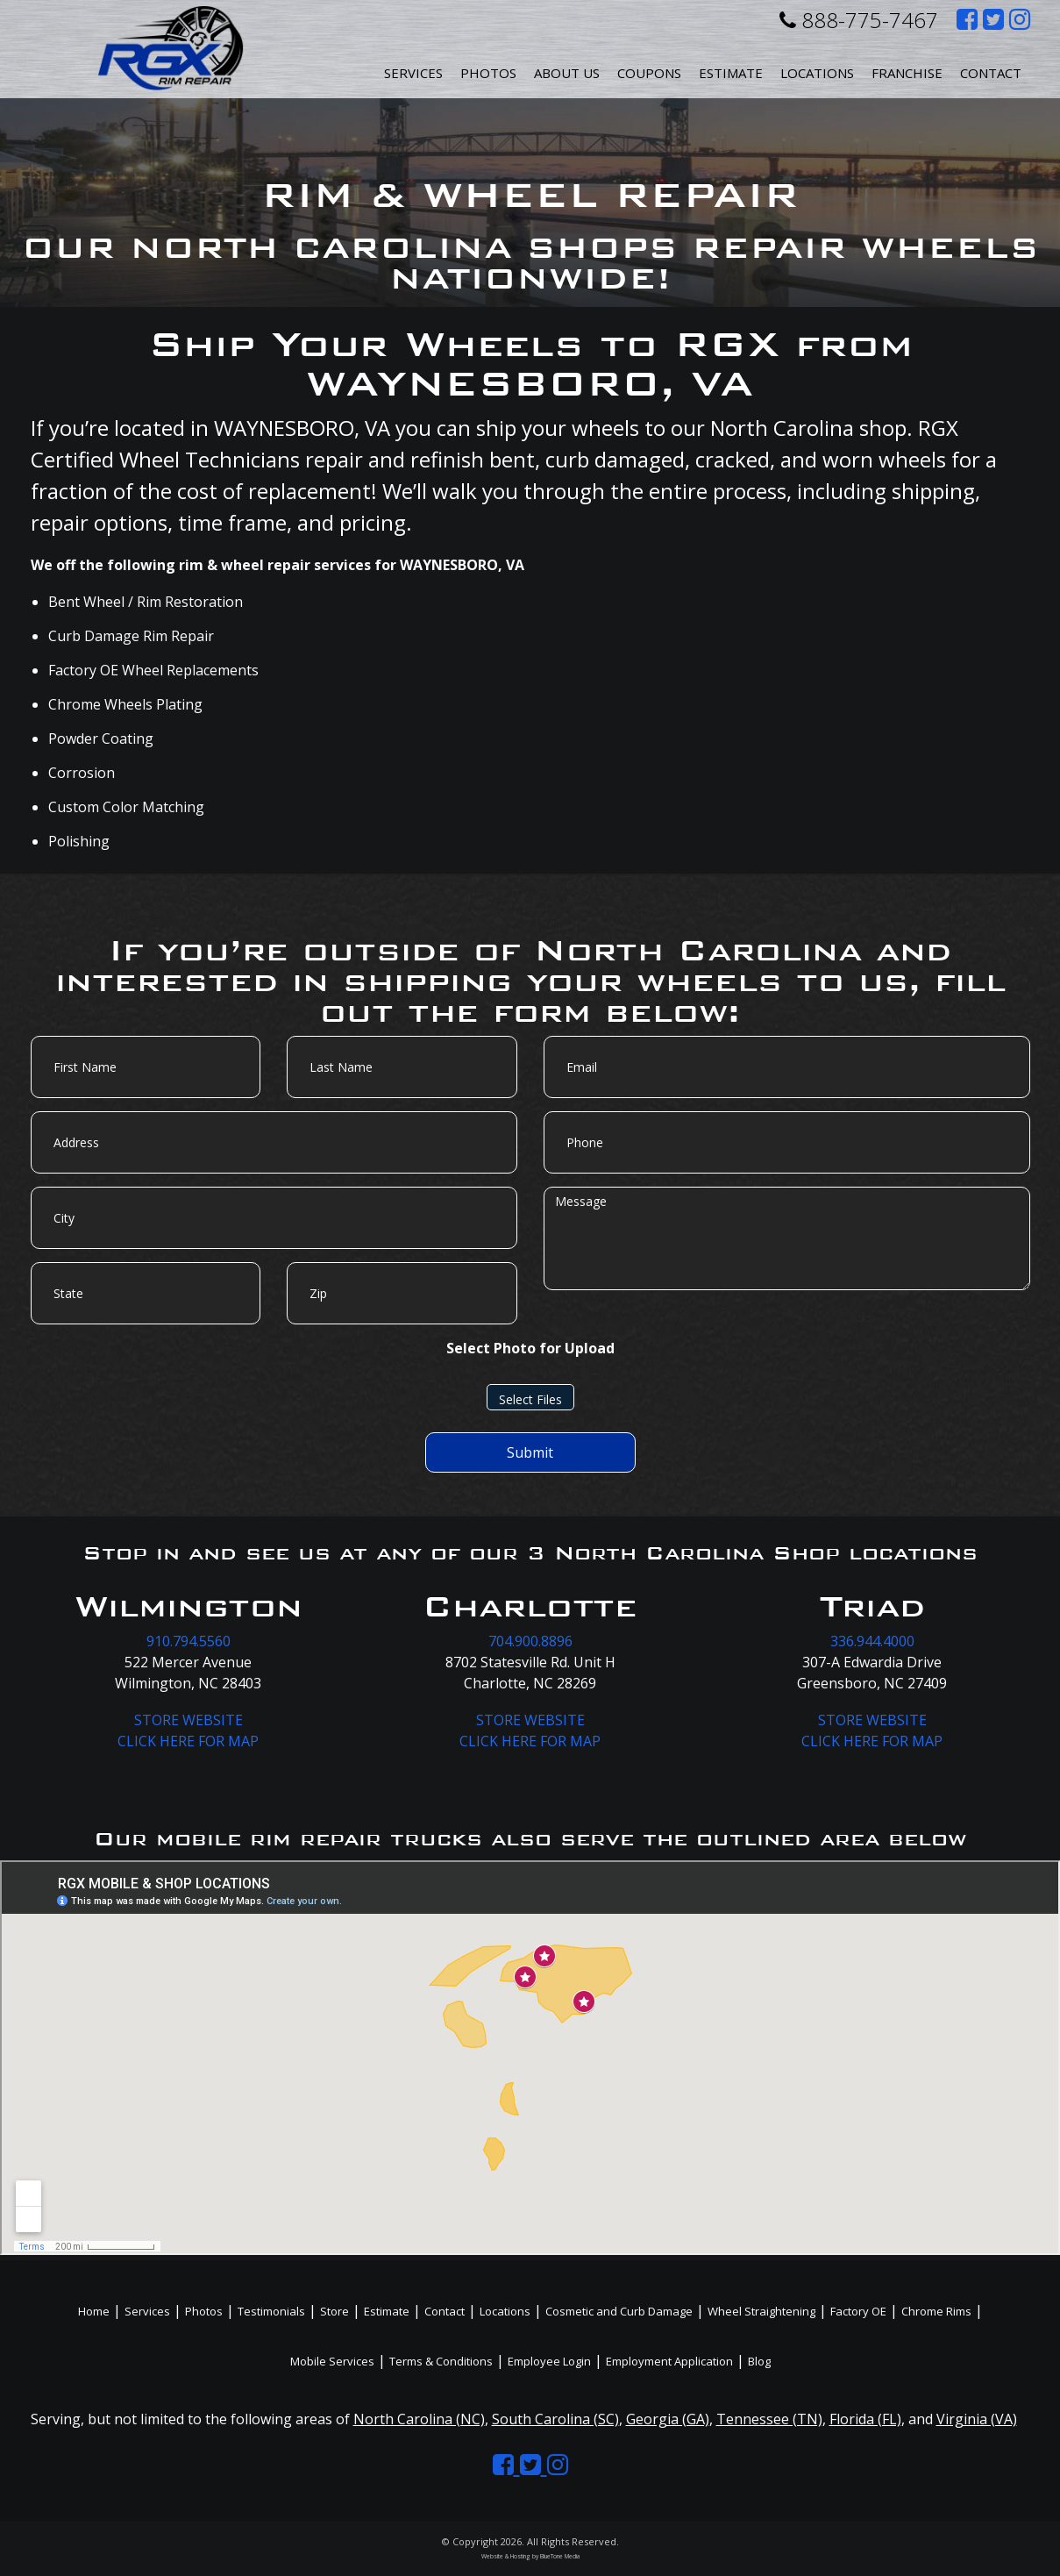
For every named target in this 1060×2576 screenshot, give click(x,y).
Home (94, 2311)
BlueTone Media (560, 2556)
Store (334, 2311)
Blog (759, 2361)
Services (413, 73)
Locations (505, 2311)
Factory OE (858, 2311)
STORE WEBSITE (188, 1720)
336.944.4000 (872, 1641)
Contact (990, 73)
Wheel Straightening (761, 2311)
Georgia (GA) (667, 2419)
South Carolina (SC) (555, 2419)
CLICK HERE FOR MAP (188, 1741)
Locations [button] (817, 73)
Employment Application (669, 2361)
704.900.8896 (530, 1641)
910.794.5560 (188, 1641)
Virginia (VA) (976, 2419)
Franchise (907, 73)
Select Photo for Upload (530, 1348)
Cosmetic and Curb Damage (619, 2311)
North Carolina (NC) (419, 2419)
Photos (488, 73)
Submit (530, 1452)
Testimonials (271, 2311)
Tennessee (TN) (769, 2419)
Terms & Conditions (441, 2361)
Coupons (649, 73)
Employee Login (549, 2361)
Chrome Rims (936, 2311)
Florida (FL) (865, 2419)
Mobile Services (332, 2361)
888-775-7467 (858, 19)
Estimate (731, 73)
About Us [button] (567, 73)
